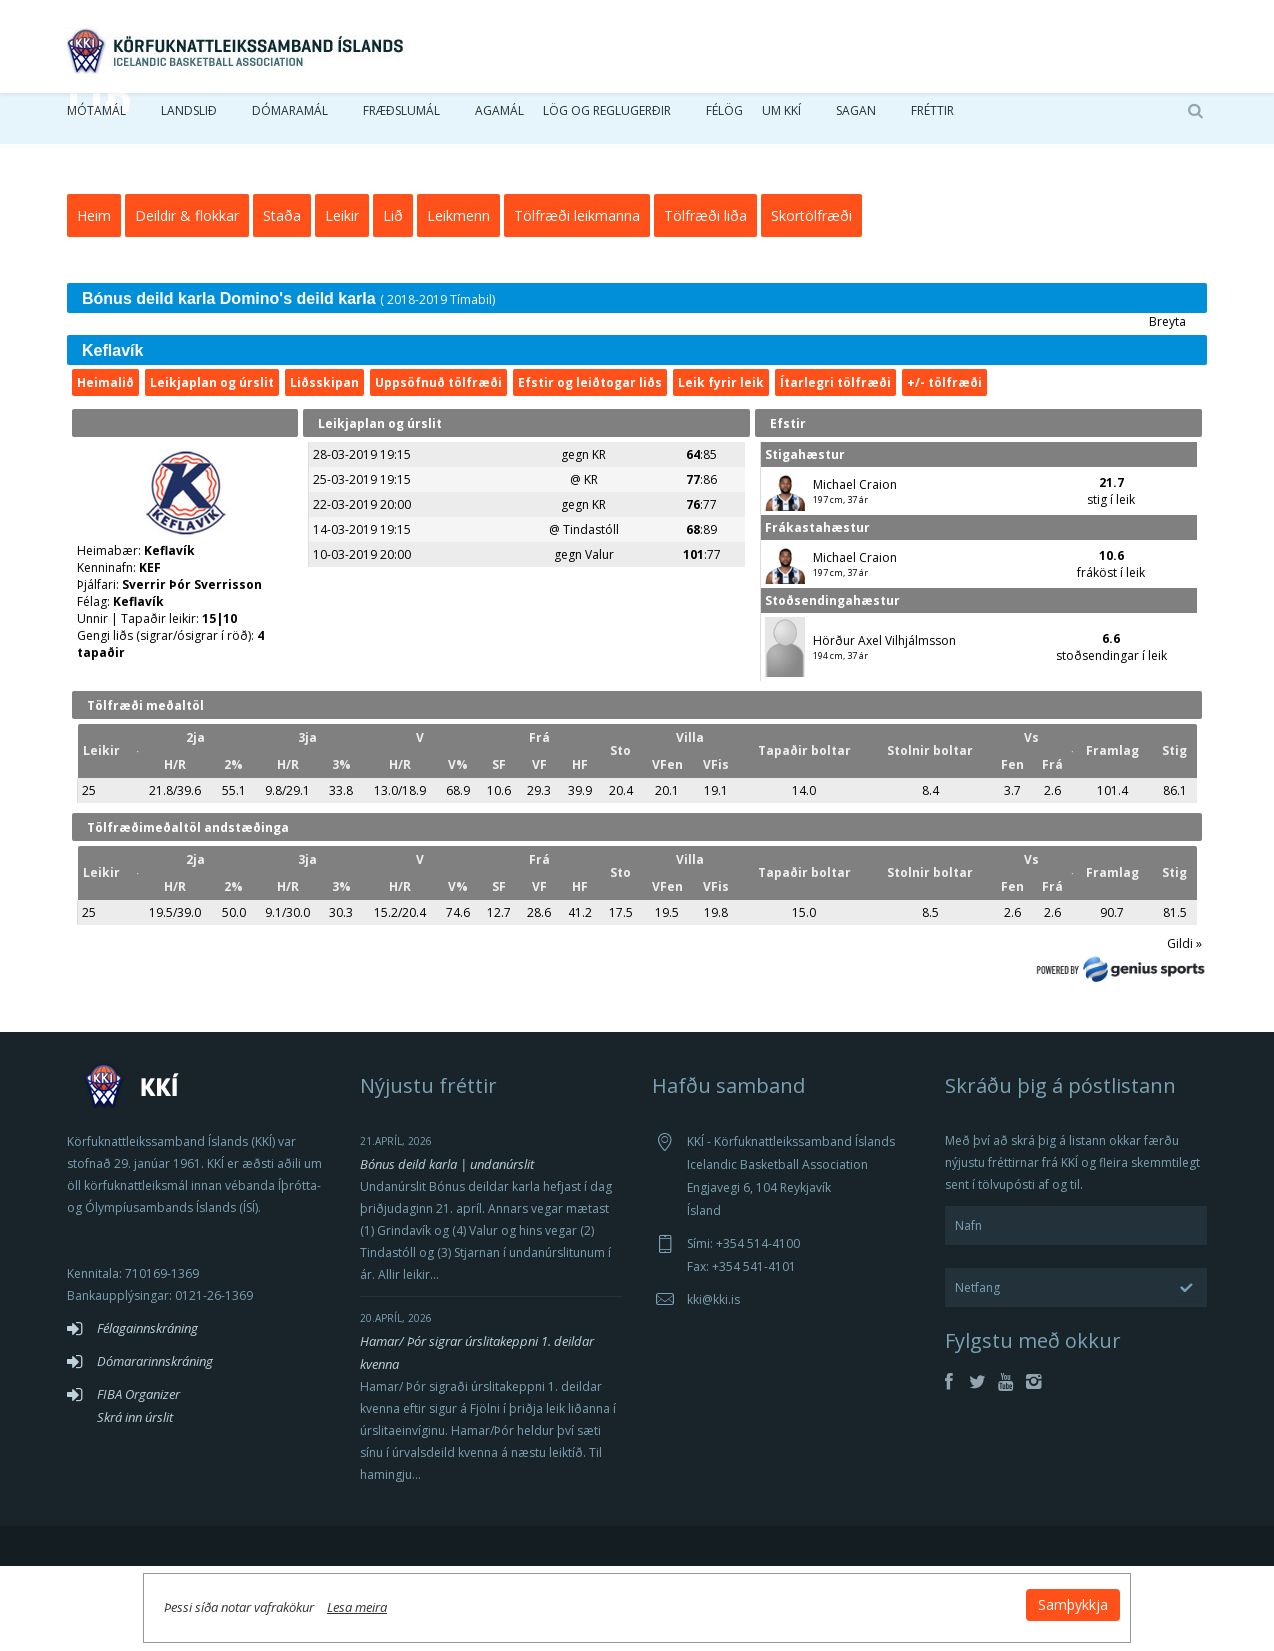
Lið (393, 300)
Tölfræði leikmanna (577, 300)
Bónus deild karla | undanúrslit (447, 1249)
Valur (599, 639)
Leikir (342, 300)
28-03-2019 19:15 (362, 539)
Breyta (1167, 406)
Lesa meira (551, 1595)
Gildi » (1184, 1028)
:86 (701, 564)
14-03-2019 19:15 (362, 614)
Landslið (189, 119)
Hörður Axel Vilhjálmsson (884, 725)
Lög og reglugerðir (607, 119)
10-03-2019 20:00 (362, 639)
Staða (282, 300)
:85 (701, 539)
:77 (701, 589)
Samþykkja (879, 1592)
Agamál (499, 119)
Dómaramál (290, 119)
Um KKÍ (781, 119)
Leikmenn (458, 300)
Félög (724, 119)
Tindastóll (591, 614)
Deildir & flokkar (187, 300)
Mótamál (96, 119)
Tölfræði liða (705, 300)
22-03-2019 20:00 (362, 589)
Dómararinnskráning (155, 1446)
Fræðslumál (401, 119)
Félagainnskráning (147, 1413)
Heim (94, 300)
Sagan (856, 119)
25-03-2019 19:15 (362, 564)
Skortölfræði (811, 300)
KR (599, 539)
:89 (701, 614)
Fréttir (932, 119)
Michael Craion (855, 569)
